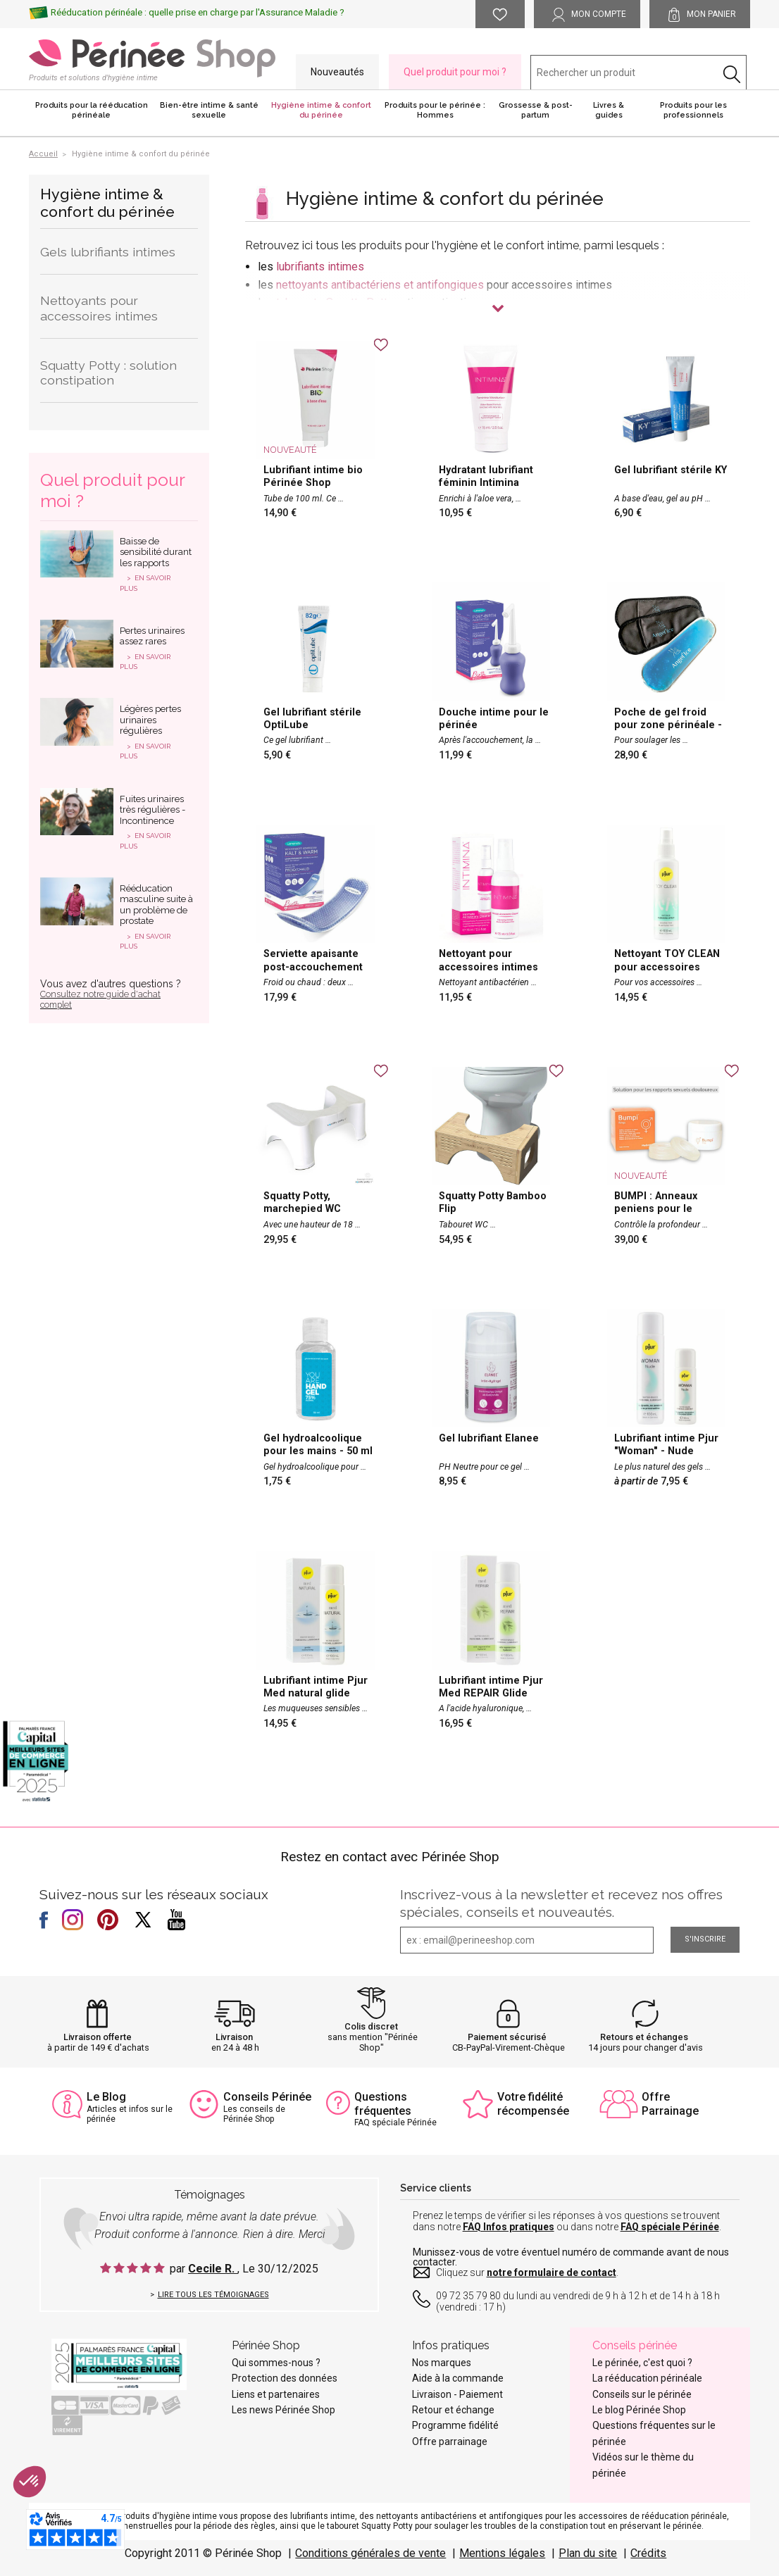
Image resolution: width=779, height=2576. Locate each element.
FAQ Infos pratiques (508, 2226)
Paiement (481, 2394)
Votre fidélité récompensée (533, 2103)
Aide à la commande (458, 2378)
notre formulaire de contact (551, 2272)
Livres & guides (608, 110)
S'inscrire (705, 1939)
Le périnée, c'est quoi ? (642, 2362)
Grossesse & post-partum (536, 110)
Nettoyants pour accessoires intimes (99, 308)
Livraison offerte (97, 2037)
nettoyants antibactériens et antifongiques (380, 285)
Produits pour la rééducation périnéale (91, 110)
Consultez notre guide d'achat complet (100, 999)
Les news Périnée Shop (283, 2409)
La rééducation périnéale (647, 2378)
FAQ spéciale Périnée (670, 2226)
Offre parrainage (449, 2441)
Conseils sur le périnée (642, 2394)
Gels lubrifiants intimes (107, 251)
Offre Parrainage (670, 2103)
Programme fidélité (455, 2425)
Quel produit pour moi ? (455, 71)
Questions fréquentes (382, 2103)
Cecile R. (212, 2268)
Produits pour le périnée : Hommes (435, 110)
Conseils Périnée (267, 2096)
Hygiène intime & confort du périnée (321, 110)
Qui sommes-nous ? (276, 2362)
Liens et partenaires (276, 2394)
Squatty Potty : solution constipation (108, 372)
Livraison (234, 2037)
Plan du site (588, 2553)
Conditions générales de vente (370, 2553)
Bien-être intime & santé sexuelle (209, 110)
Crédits (648, 2553)
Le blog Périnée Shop (639, 2409)
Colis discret (371, 2026)
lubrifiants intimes (320, 266)
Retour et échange (453, 2409)
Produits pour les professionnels (693, 110)
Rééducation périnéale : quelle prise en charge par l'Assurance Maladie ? (197, 12)
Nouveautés (337, 71)
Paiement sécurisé (507, 2037)
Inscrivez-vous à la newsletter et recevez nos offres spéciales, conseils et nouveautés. (561, 1903)
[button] (29, 2482)
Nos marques (441, 2362)
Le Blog (106, 2096)
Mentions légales (502, 2553)
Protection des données (284, 2378)
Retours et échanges (644, 2037)
